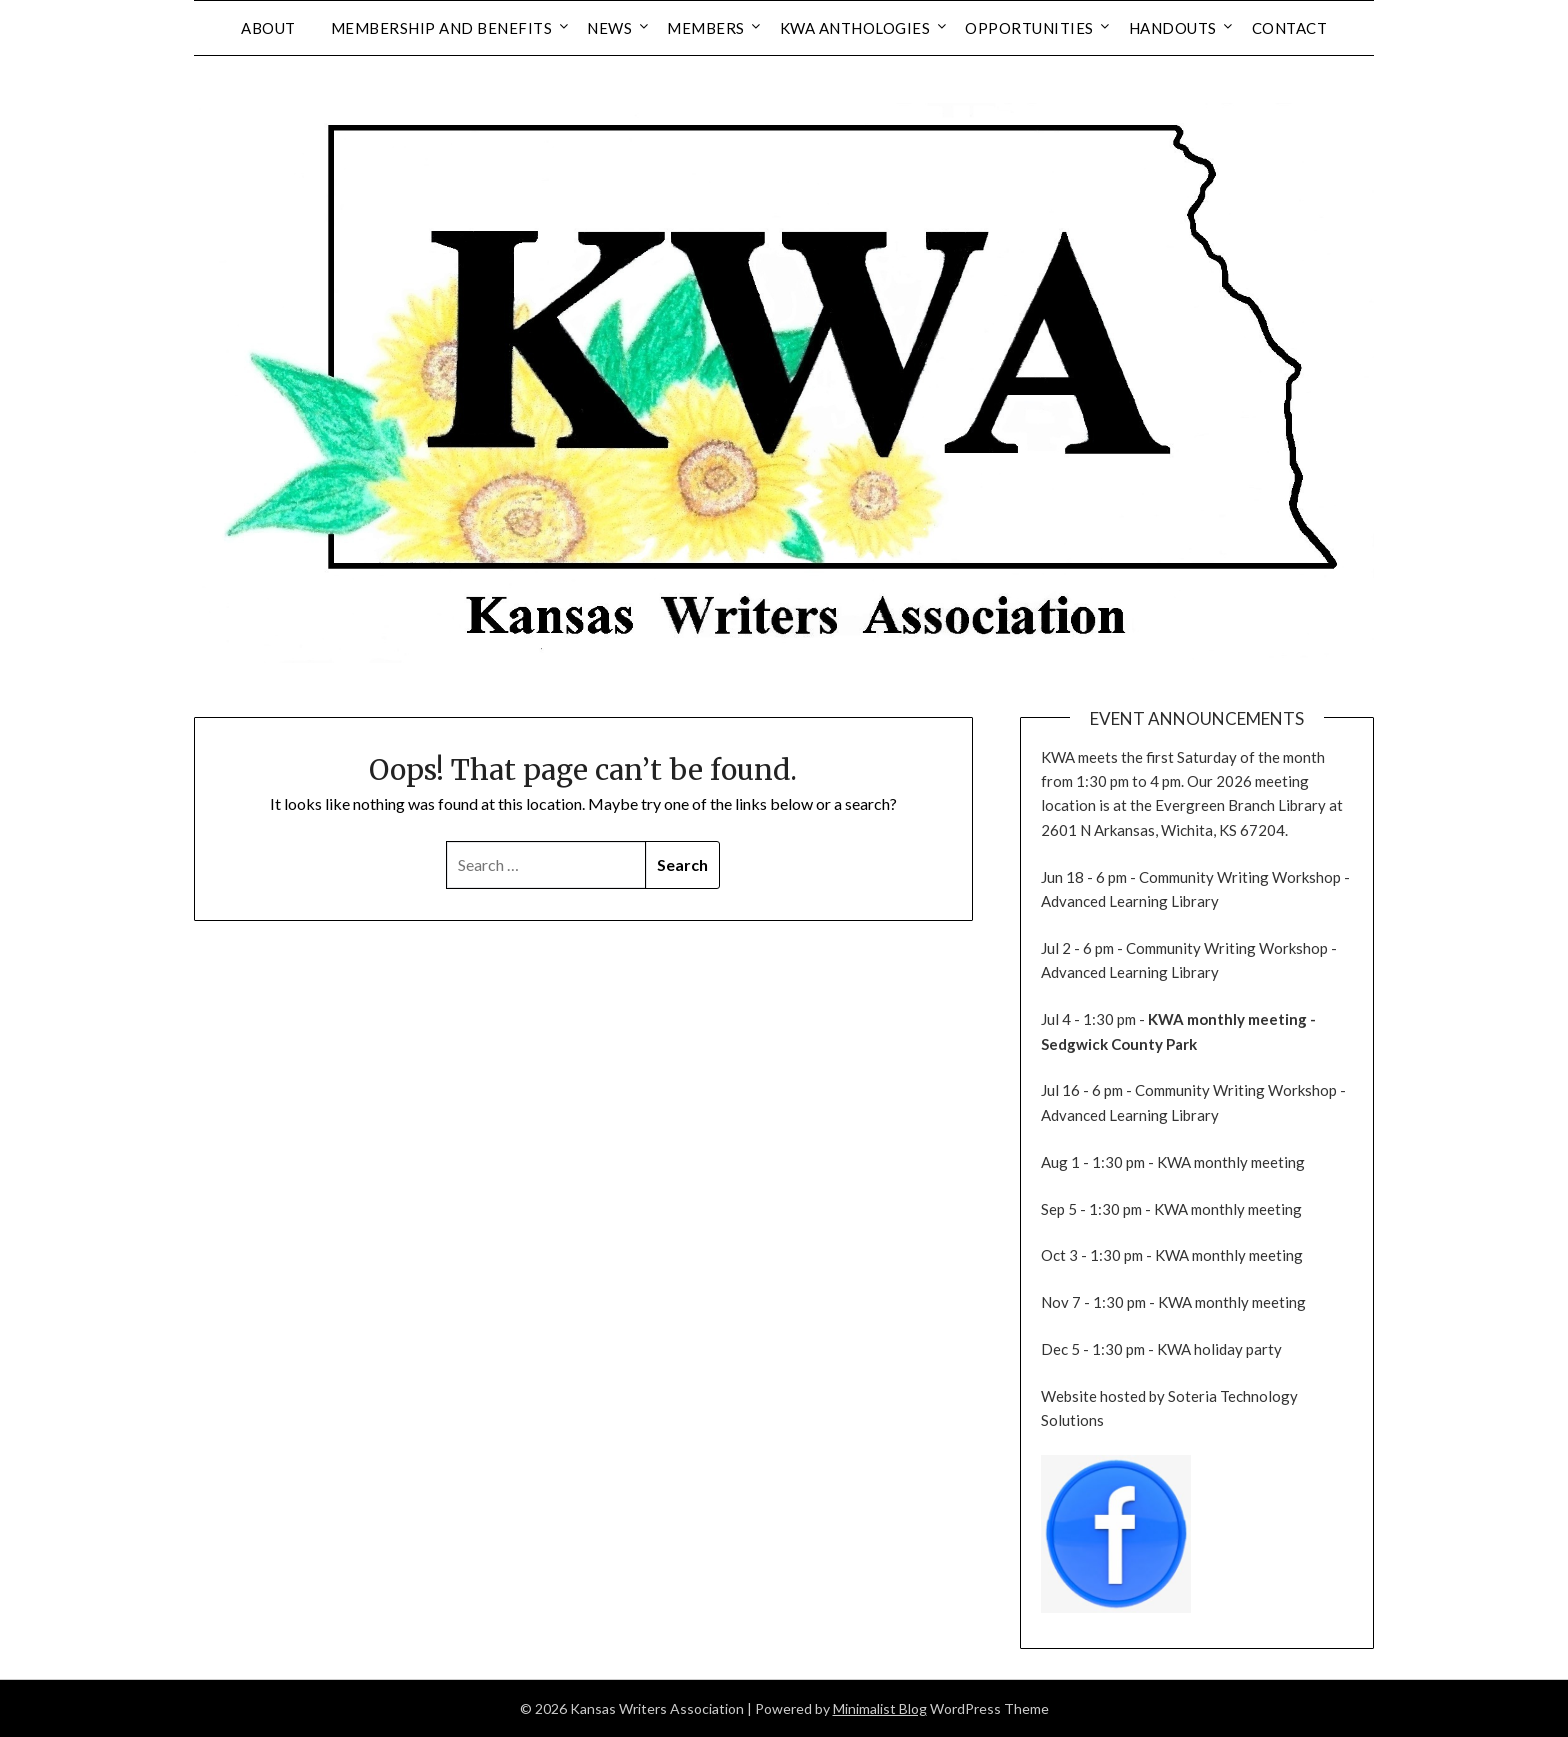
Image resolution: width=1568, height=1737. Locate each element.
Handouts (1173, 28)
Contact (1290, 28)
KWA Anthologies (855, 28)
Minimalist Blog (880, 1708)
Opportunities (1029, 28)
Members (706, 28)
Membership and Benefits (442, 28)
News (609, 28)
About (268, 28)
